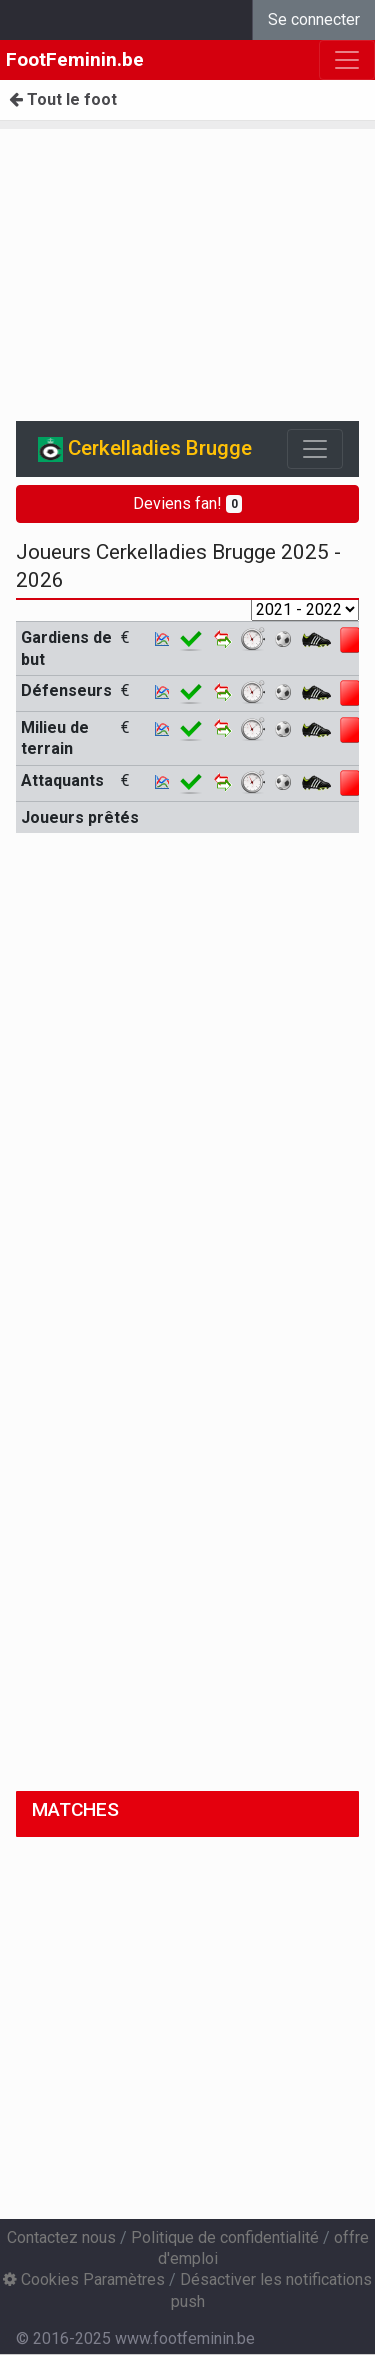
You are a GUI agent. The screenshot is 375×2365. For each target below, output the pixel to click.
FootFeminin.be (75, 59)
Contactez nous (61, 2237)
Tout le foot (63, 99)
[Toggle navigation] (315, 449)
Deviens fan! (188, 503)
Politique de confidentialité (225, 2237)
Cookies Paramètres (84, 2279)
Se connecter (314, 19)
